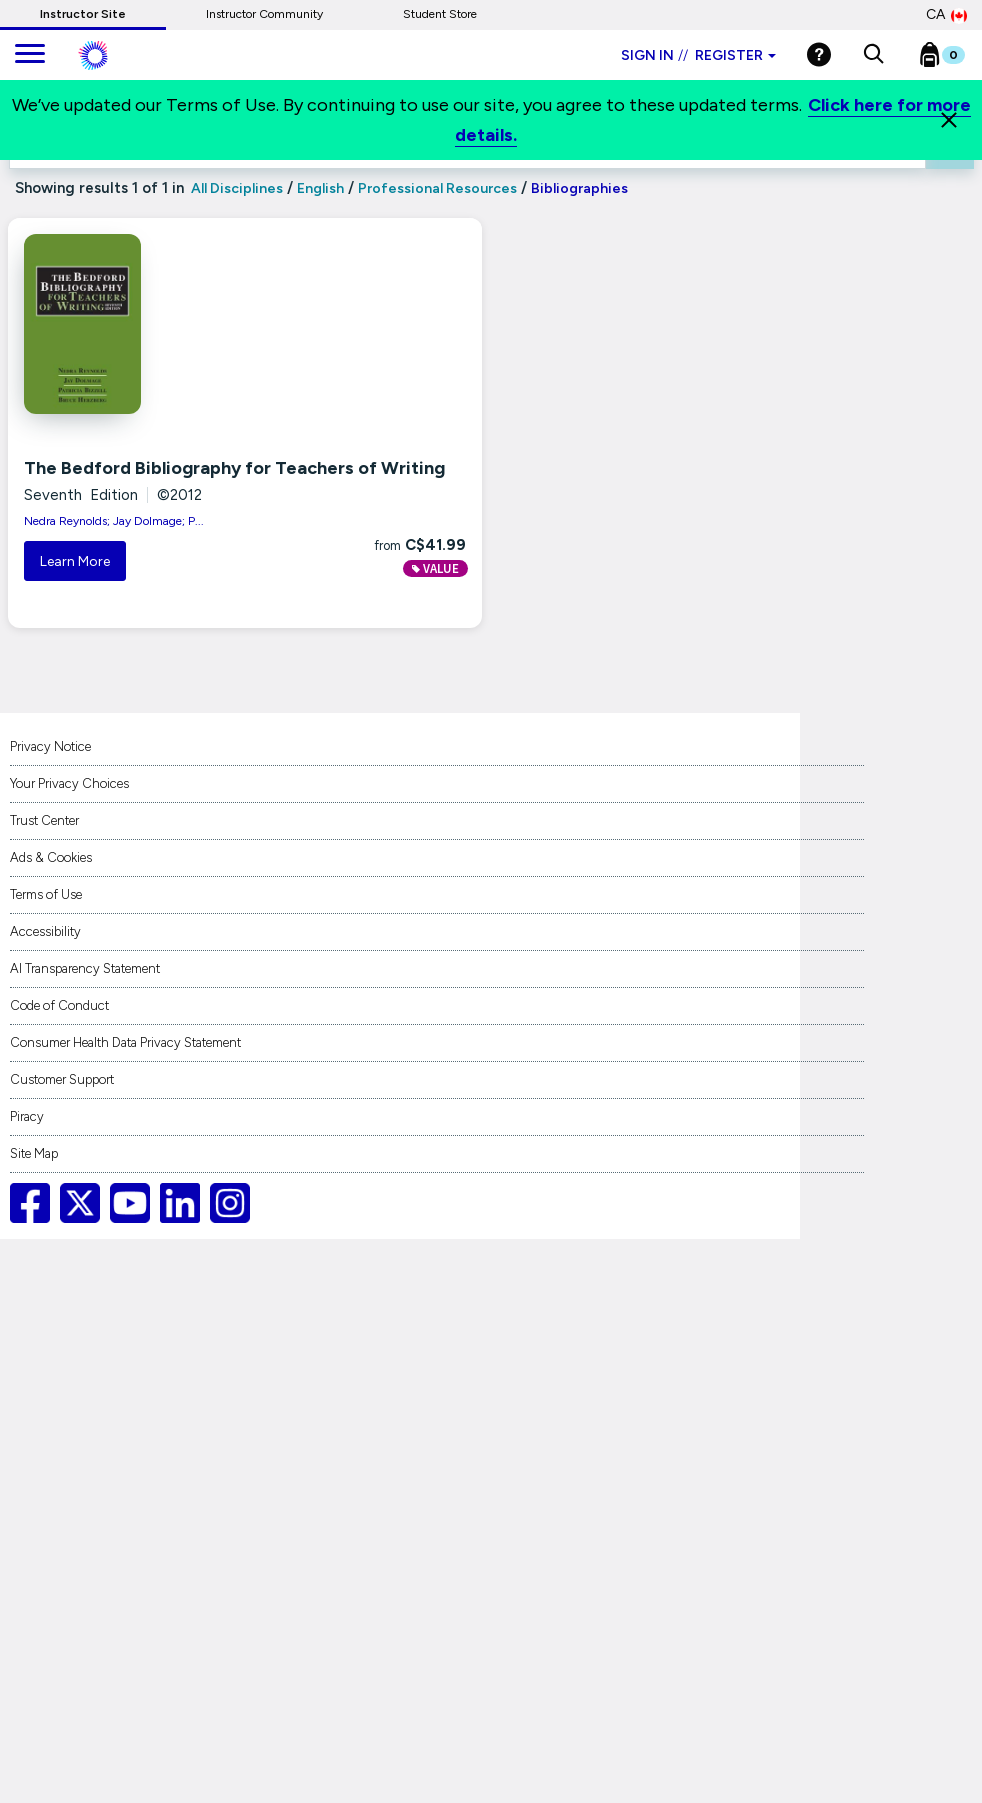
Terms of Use (46, 894)
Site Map (34, 1153)
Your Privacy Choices (69, 783)
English (320, 188)
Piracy (27, 1116)
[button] (873, 55)
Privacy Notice (50, 746)
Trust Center (44, 820)
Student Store (440, 14)
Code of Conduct (59, 1005)
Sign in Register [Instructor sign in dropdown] (698, 55)
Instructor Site (83, 14)
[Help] (819, 54)
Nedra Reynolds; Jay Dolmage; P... (114, 521)
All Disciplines (235, 188)
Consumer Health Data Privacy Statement (125, 1042)
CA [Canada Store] (946, 15)
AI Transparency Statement (85, 968)
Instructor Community (264, 14)
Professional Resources (437, 188)
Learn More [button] (75, 561)
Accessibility (45, 931)
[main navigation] (30, 55)
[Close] (949, 120)
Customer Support (62, 1079)
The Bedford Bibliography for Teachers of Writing (234, 468)
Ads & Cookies (51, 857)
